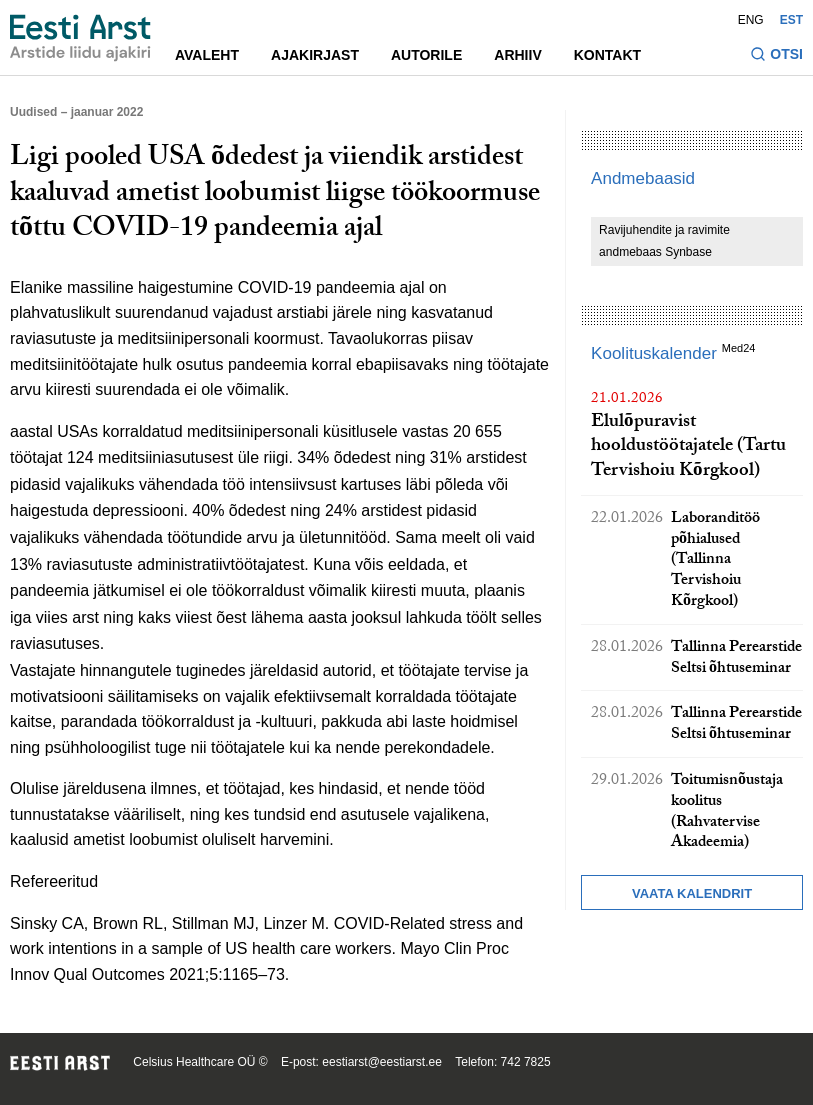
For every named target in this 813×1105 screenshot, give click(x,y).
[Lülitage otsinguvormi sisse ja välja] (776, 56)
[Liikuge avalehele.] (80, 38)
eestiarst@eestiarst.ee (382, 1062)
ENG (751, 20)
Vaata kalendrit (692, 893)
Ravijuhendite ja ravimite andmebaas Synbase (664, 241)
